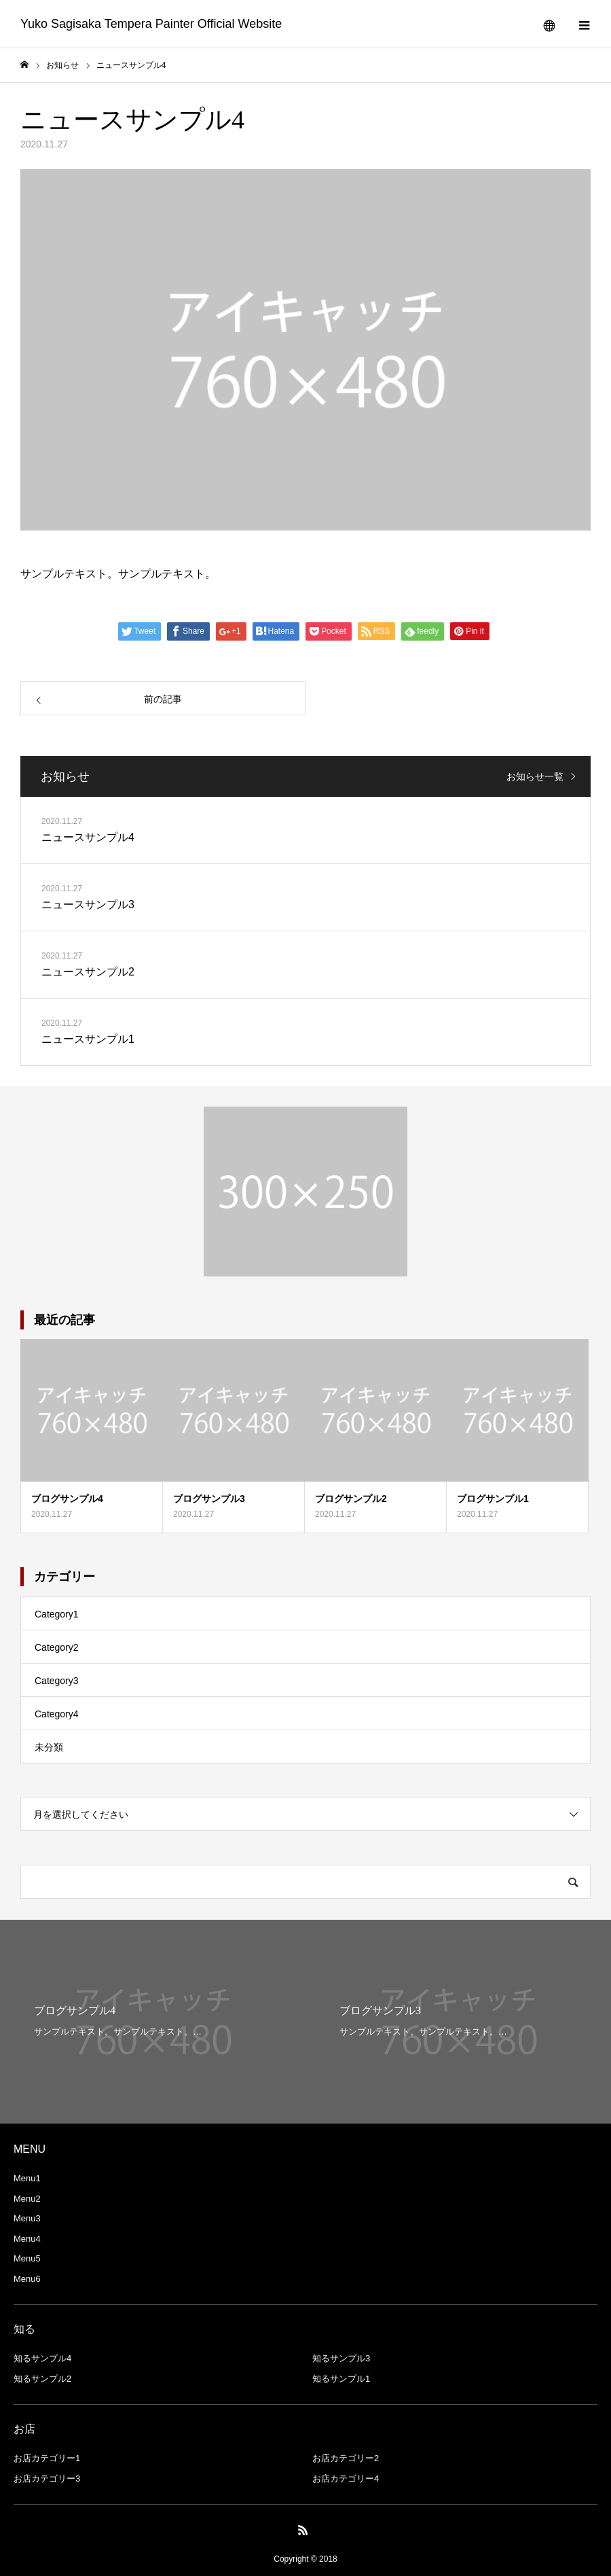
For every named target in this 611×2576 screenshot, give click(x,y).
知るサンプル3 (341, 2358)
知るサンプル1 (341, 2379)
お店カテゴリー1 (47, 2458)
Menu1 (27, 2178)
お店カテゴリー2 (345, 2458)
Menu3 (27, 2218)
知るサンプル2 (42, 2379)
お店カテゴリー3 (47, 2478)
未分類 (49, 1747)
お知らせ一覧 (534, 776)
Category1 (57, 1614)
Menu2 (27, 2199)
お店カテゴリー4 (345, 2478)
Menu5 (27, 2258)
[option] (153, 2022)
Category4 (57, 1714)
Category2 (57, 1647)
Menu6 (27, 2279)
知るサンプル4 (42, 2358)
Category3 (57, 1680)
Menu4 (27, 2239)
